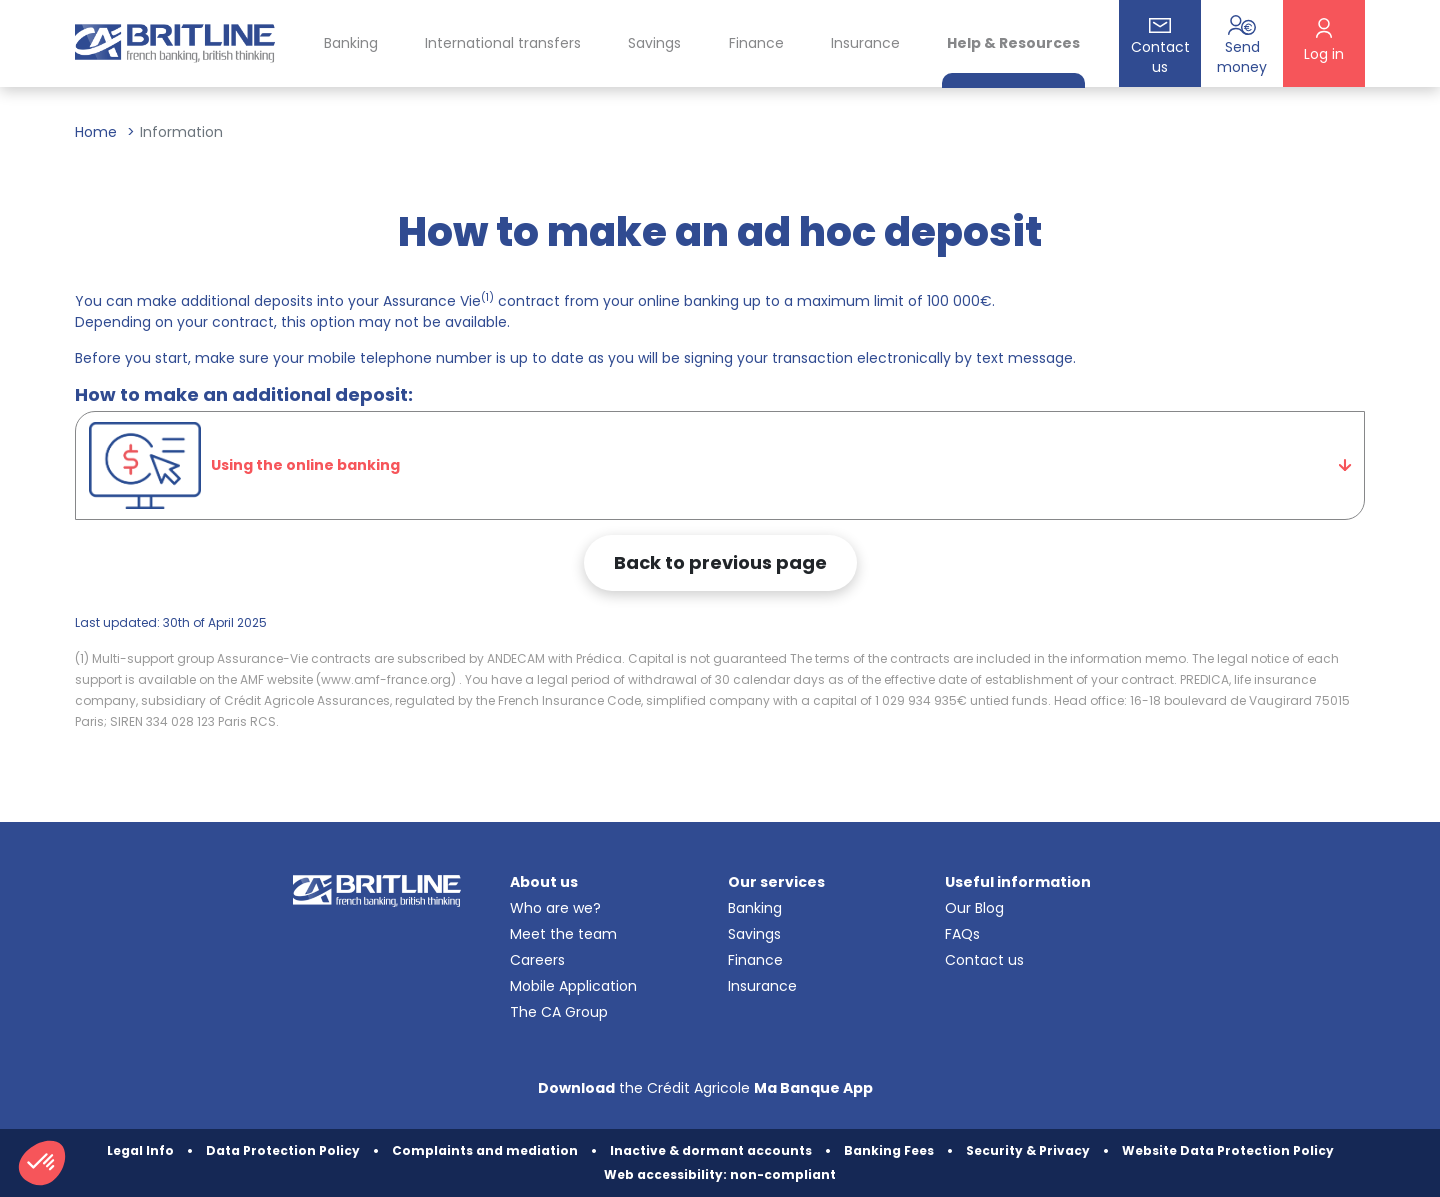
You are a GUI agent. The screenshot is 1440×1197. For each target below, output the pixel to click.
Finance (755, 960)
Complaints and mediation (485, 1150)
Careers (537, 960)
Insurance (865, 43)
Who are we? (555, 908)
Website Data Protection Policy (1228, 1150)
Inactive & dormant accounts (711, 1150)
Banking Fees (889, 1150)
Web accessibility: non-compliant (720, 1174)
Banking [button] (351, 43)
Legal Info (140, 1150)
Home (96, 132)
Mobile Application (573, 986)
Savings (754, 934)
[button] (42, 1163)
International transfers (503, 43)
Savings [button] (654, 43)
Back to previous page (720, 562)
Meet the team (563, 934)
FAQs (962, 934)
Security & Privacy (1028, 1150)
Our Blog (974, 908)
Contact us (984, 960)
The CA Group (559, 1012)
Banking (755, 908)
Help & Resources (1013, 43)
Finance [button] (756, 43)
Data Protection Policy (283, 1150)
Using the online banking (245, 466)
